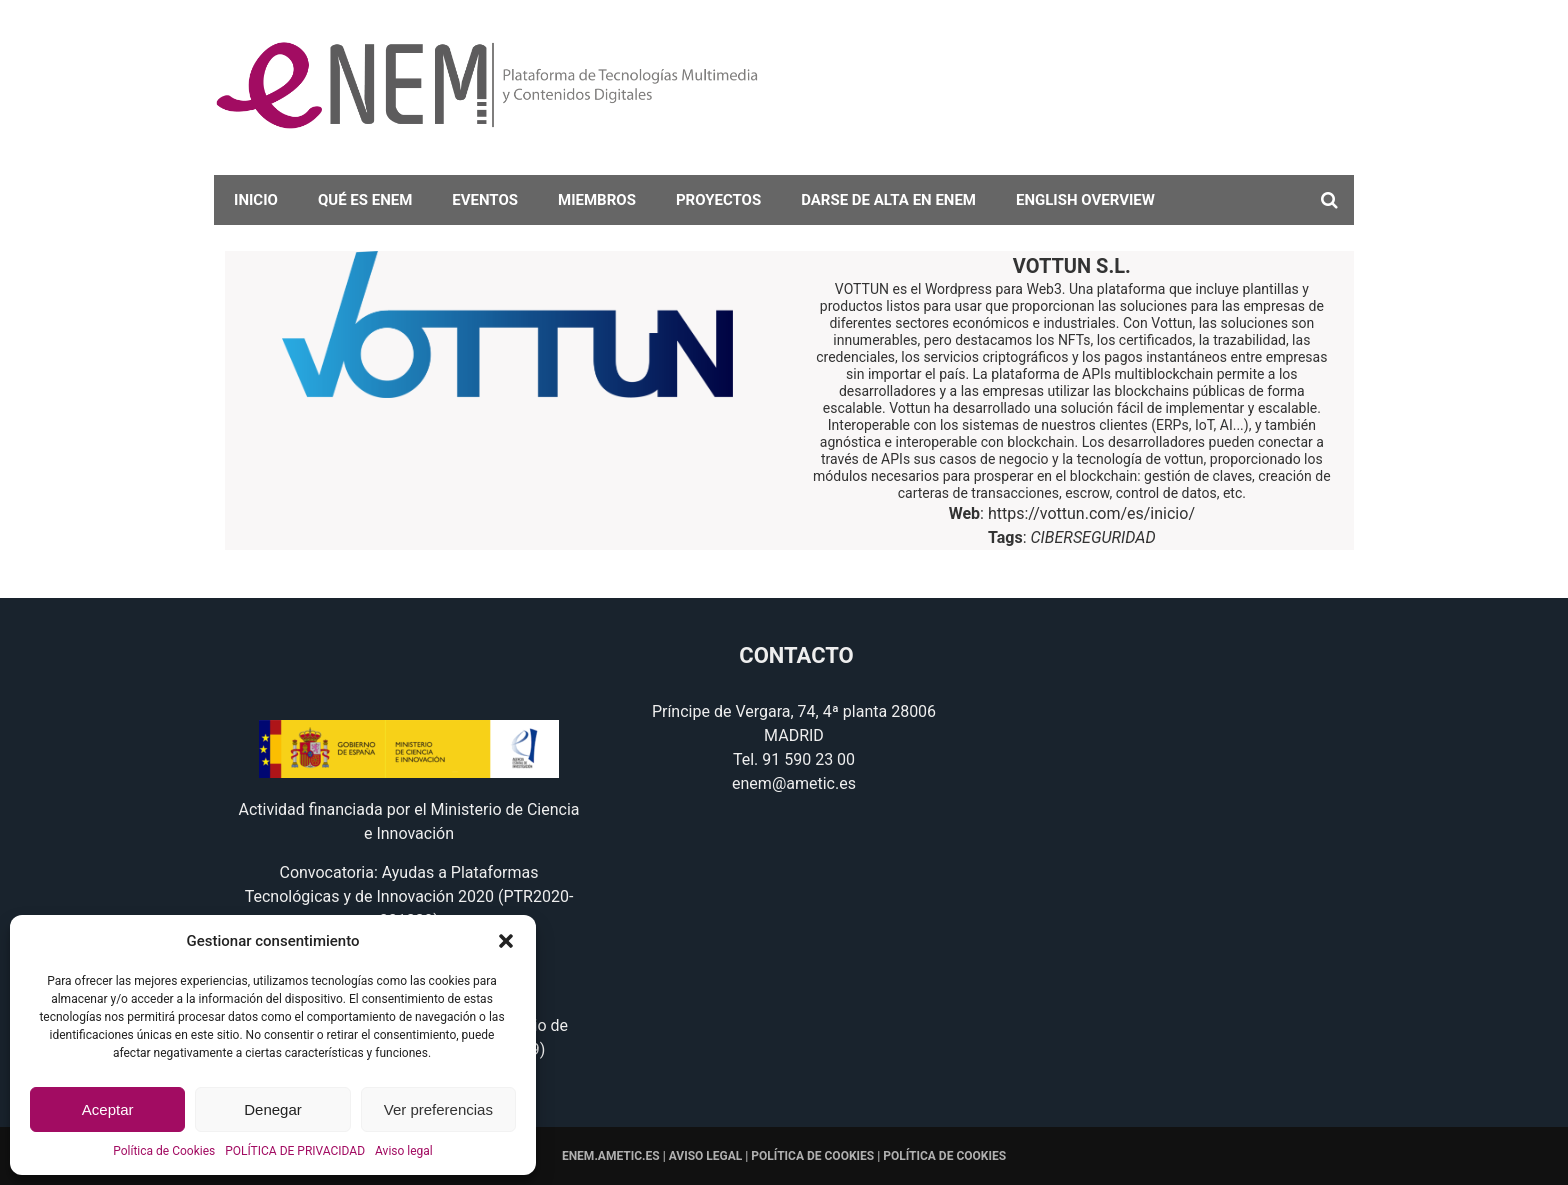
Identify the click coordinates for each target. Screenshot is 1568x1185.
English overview (1085, 200)
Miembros (597, 200)
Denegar (273, 1109)
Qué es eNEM (365, 200)
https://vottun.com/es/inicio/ (1091, 513)
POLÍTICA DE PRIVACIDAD (295, 1151)
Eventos (485, 200)
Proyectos (718, 200)
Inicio (256, 200)
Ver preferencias (438, 1109)
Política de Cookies (164, 1151)
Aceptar (108, 1109)
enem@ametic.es (794, 783)
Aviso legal (404, 1151)
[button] (506, 941)
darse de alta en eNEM (888, 200)
